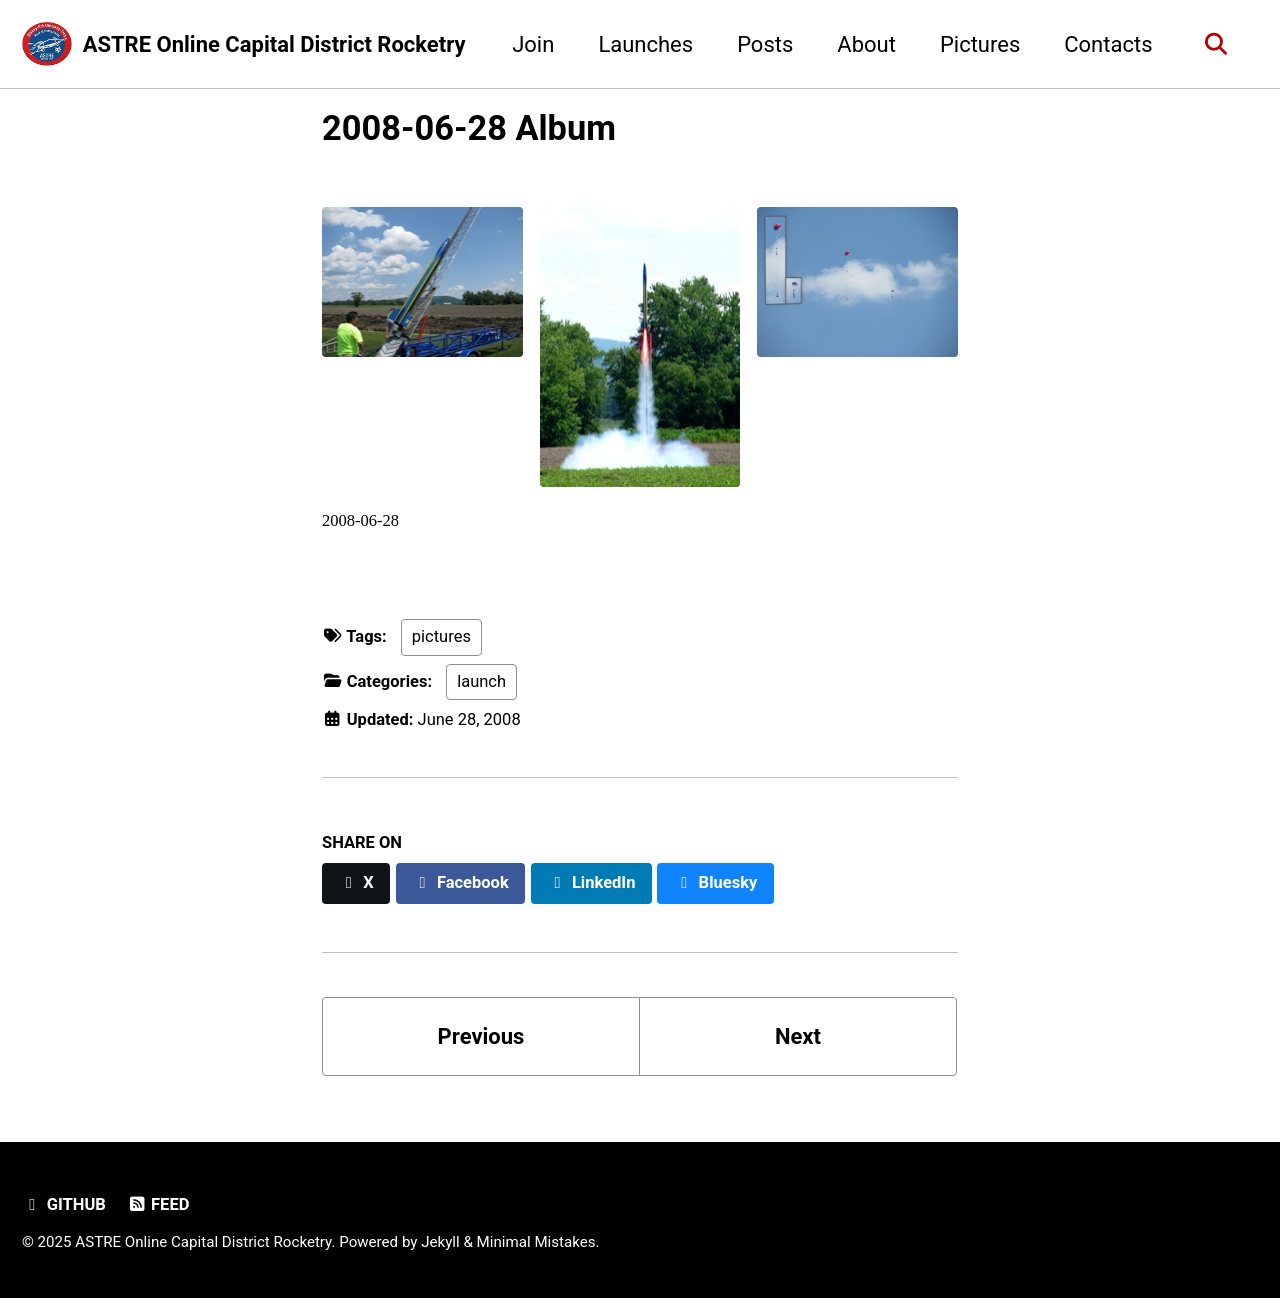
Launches (645, 44)
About (866, 44)
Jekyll (440, 1242)
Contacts (1108, 44)
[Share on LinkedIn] (591, 883)
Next (798, 1036)
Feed (157, 1204)
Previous (481, 1036)
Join (533, 44)
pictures (441, 636)
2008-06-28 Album (469, 128)
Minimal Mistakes (536, 1242)
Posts (765, 44)
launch (481, 681)
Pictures (980, 44)
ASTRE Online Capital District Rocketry (274, 44)
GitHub (64, 1204)
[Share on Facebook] (461, 883)
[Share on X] (356, 883)
